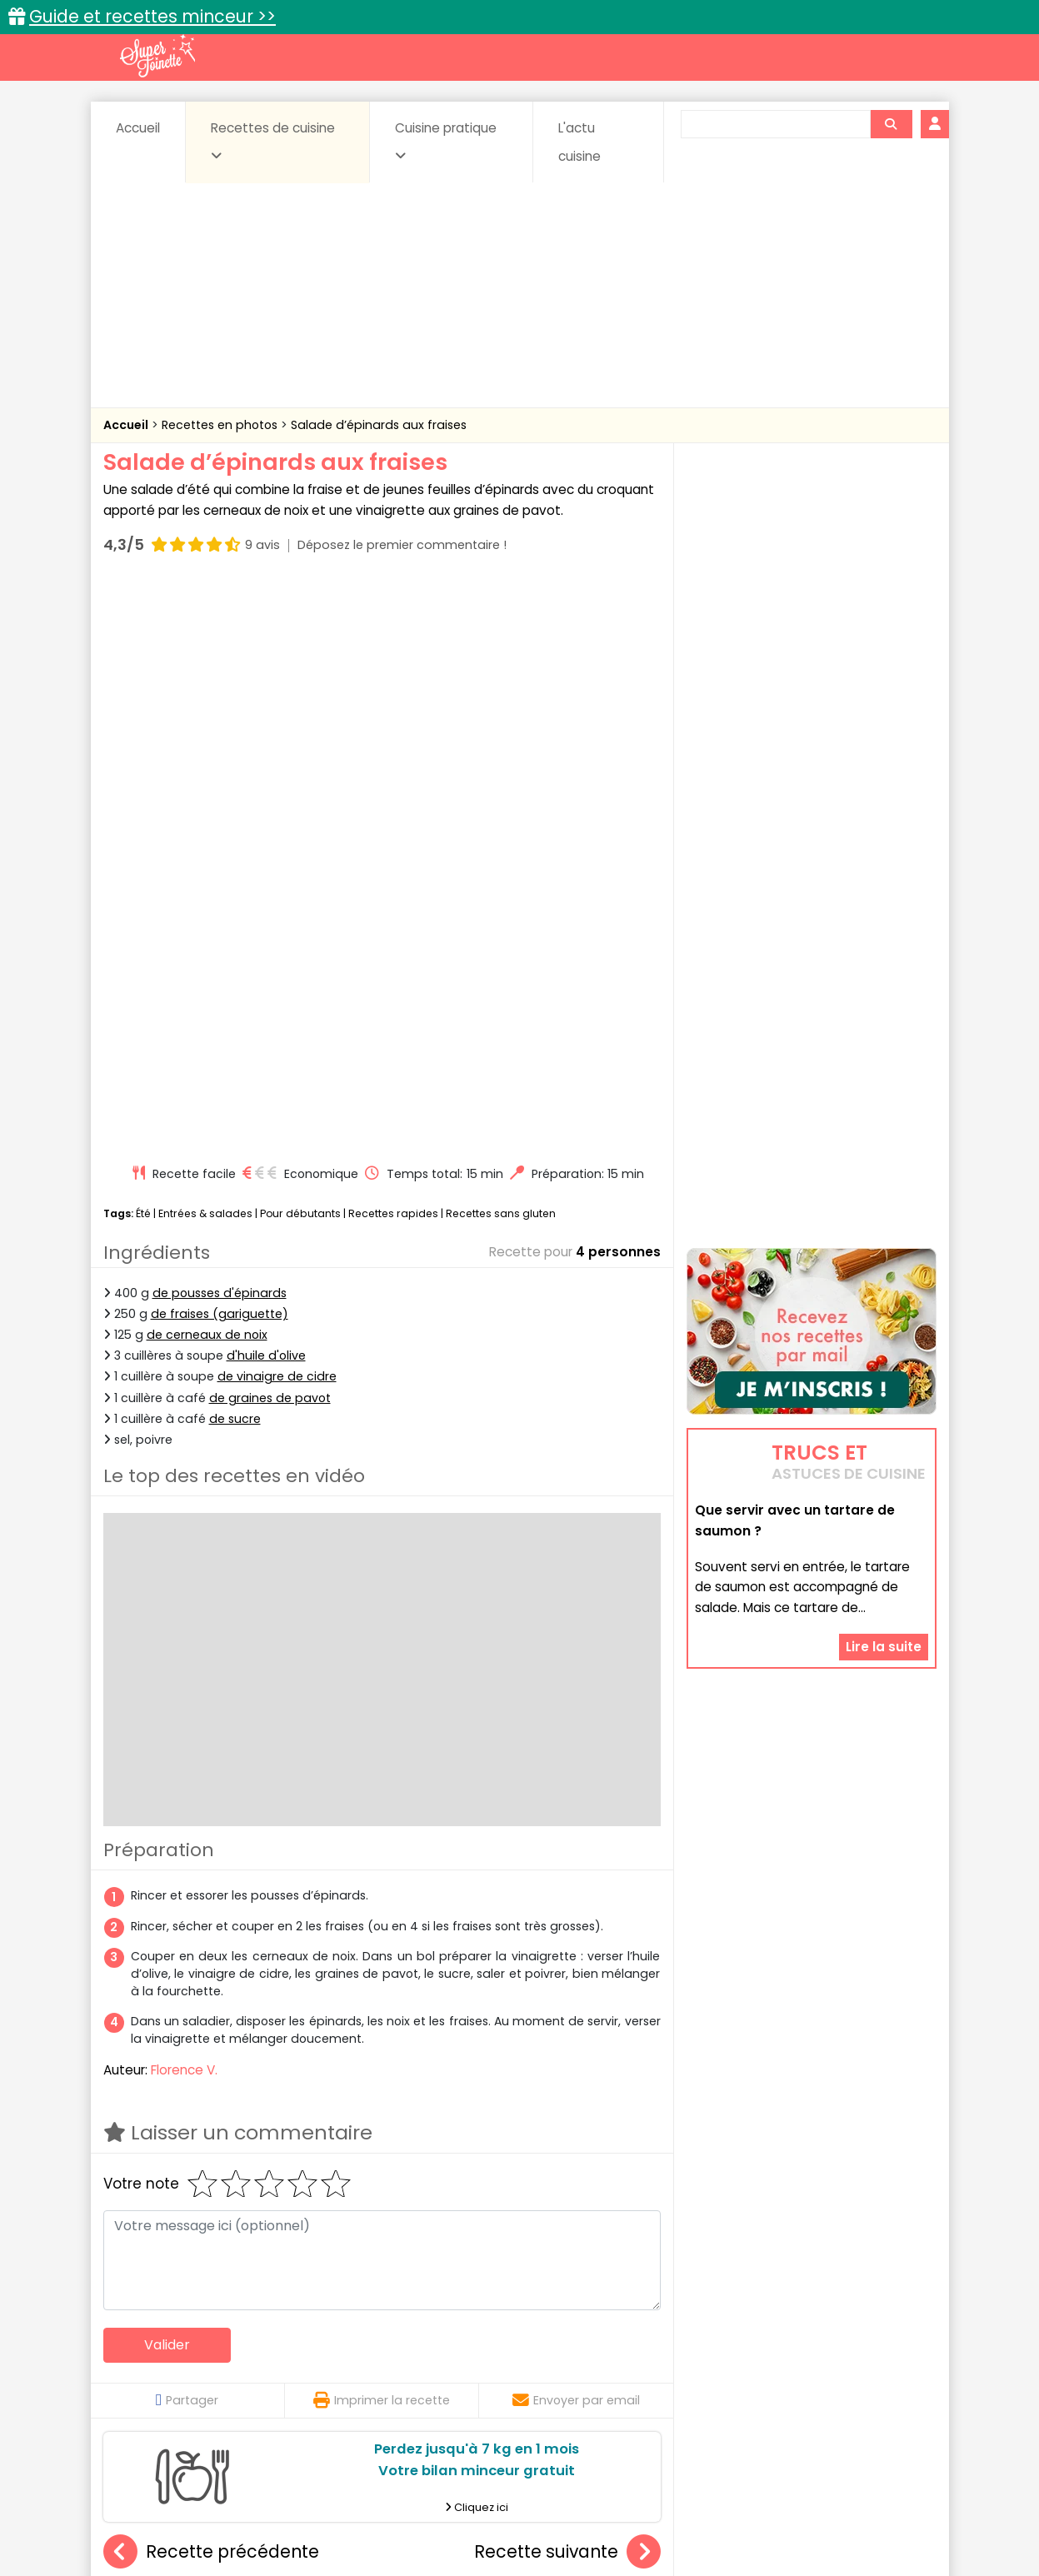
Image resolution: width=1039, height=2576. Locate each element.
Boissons (401, 2348)
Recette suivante (567, 1986)
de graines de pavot (270, 832)
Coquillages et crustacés (769, 2348)
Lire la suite (884, 1458)
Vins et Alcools (786, 2381)
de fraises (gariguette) (219, 748)
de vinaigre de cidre (277, 811)
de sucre (235, 853)
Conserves (643, 2348)
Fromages (579, 2365)
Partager (187, 1834)
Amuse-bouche (235, 2348)
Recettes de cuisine (273, 140)
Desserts (148, 2365)
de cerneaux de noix (207, 769)
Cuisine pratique (446, 140)
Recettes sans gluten (501, 648)
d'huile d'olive (266, 789)
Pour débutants (300, 648)
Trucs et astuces (753, 2312)
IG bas (651, 2365)
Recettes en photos (221, 425)
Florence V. (184, 1504)
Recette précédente (211, 1986)
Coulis (880, 2348)
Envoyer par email (576, 1834)
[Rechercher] (891, 124)
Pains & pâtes (870, 2365)
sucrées (624, 2381)
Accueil (138, 128)
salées (359, 2381)
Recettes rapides (393, 648)
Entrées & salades (205, 648)
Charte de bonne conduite (777, 2511)
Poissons (289, 2381)
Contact (302, 2511)
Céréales (477, 2348)
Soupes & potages (524, 2381)
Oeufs (790, 2365)
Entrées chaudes (369, 2365)
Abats (149, 2348)
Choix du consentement (713, 2526)
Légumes (721, 2365)
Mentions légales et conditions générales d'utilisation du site (514, 2511)
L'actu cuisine (579, 142)
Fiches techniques (605, 2312)
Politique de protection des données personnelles (485, 2526)
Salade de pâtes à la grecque (206, 2174)
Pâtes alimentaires (186, 2381)
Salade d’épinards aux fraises (379, 425)
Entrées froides (482, 2365)
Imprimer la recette (381, 1834)
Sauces (425, 2381)
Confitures (559, 2348)
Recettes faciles (293, 2312)
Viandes (696, 2381)
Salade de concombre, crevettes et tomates (619, 2174)
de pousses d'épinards (219, 727)
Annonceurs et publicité (189, 2511)
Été (143, 648)
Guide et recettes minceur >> (152, 16)
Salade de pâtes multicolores (393, 2174)
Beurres (328, 2348)
